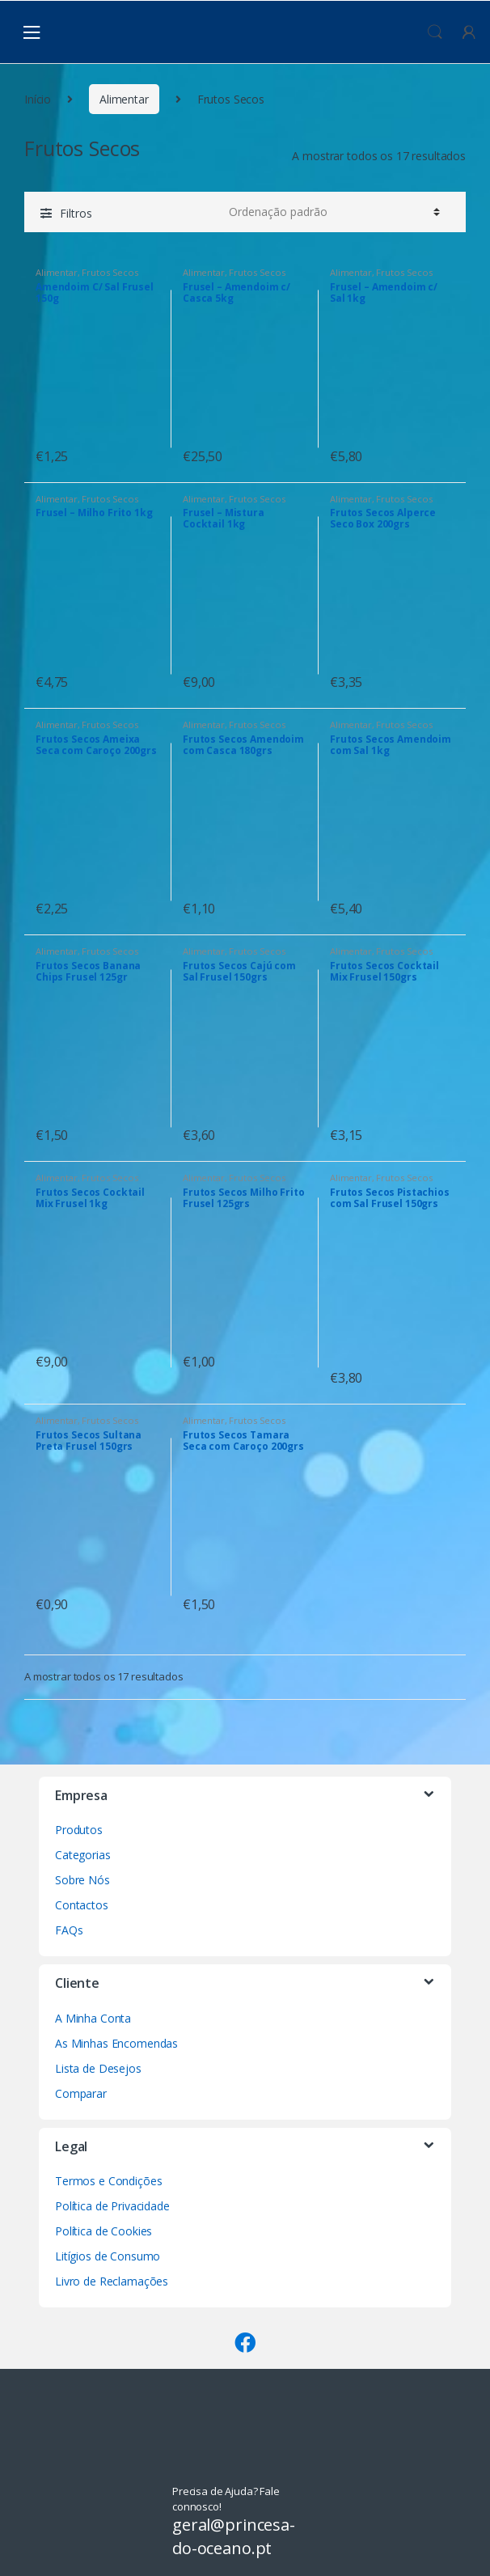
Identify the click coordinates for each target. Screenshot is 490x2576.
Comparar (81, 2093)
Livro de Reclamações (111, 2281)
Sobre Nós (82, 1880)
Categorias (83, 1854)
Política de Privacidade (112, 2206)
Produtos (79, 1829)
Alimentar (124, 99)
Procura (435, 32)
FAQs (68, 1930)
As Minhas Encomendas (116, 2043)
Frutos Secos (109, 272)
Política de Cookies (103, 2231)
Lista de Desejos (98, 2068)
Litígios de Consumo (107, 2256)
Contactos (81, 1905)
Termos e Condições (108, 2180)
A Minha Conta (93, 2018)
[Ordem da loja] (332, 212)
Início (37, 99)
